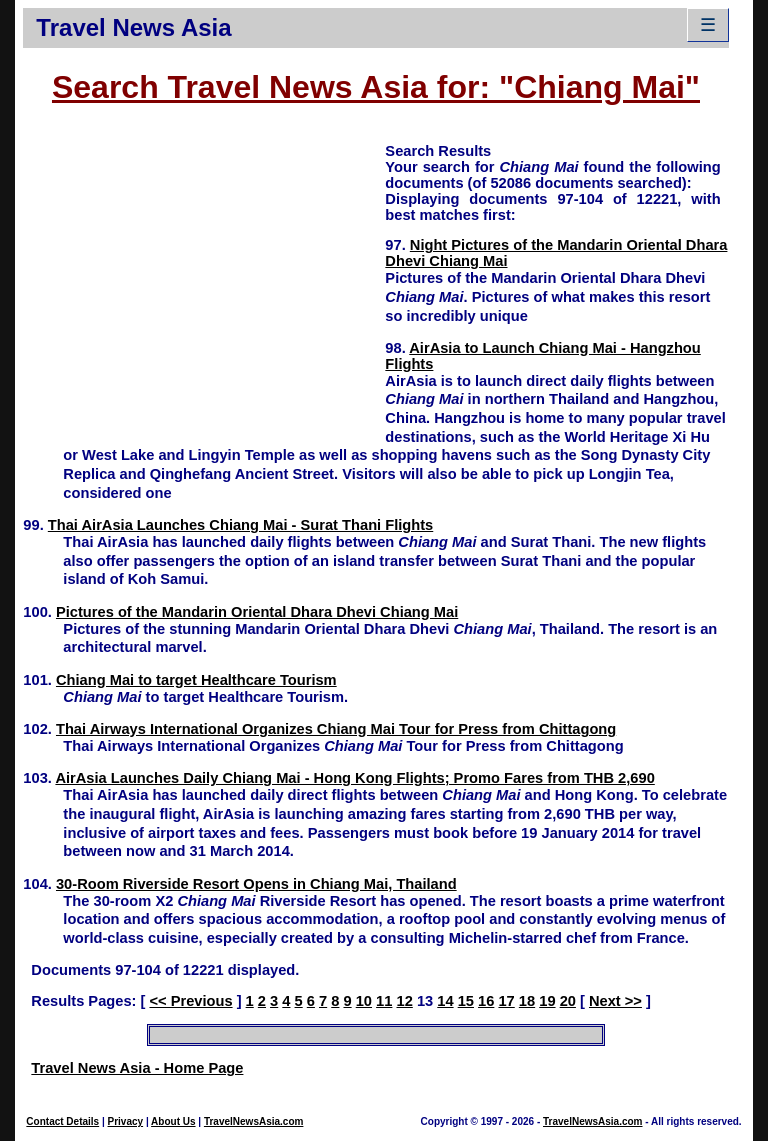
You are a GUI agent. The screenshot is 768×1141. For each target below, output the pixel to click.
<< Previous (190, 1001)
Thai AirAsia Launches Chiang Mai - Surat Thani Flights (240, 525)
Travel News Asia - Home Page (137, 1068)
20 (568, 1001)
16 (486, 1001)
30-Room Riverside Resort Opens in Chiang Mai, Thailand (256, 884)
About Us (173, 1121)
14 (445, 1001)
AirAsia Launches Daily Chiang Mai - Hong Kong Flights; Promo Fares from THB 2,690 (354, 778)
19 (547, 1001)
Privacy (126, 1121)
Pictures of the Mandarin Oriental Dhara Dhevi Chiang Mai (257, 612)
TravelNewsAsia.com (254, 1121)
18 (527, 1001)
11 (384, 1001)
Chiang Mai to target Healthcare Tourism (196, 680)
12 (405, 1001)
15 (466, 1001)
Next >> (615, 1001)
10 (364, 1001)
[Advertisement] (204, 281)
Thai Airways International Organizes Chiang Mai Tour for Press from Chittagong (336, 729)
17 (506, 1001)
